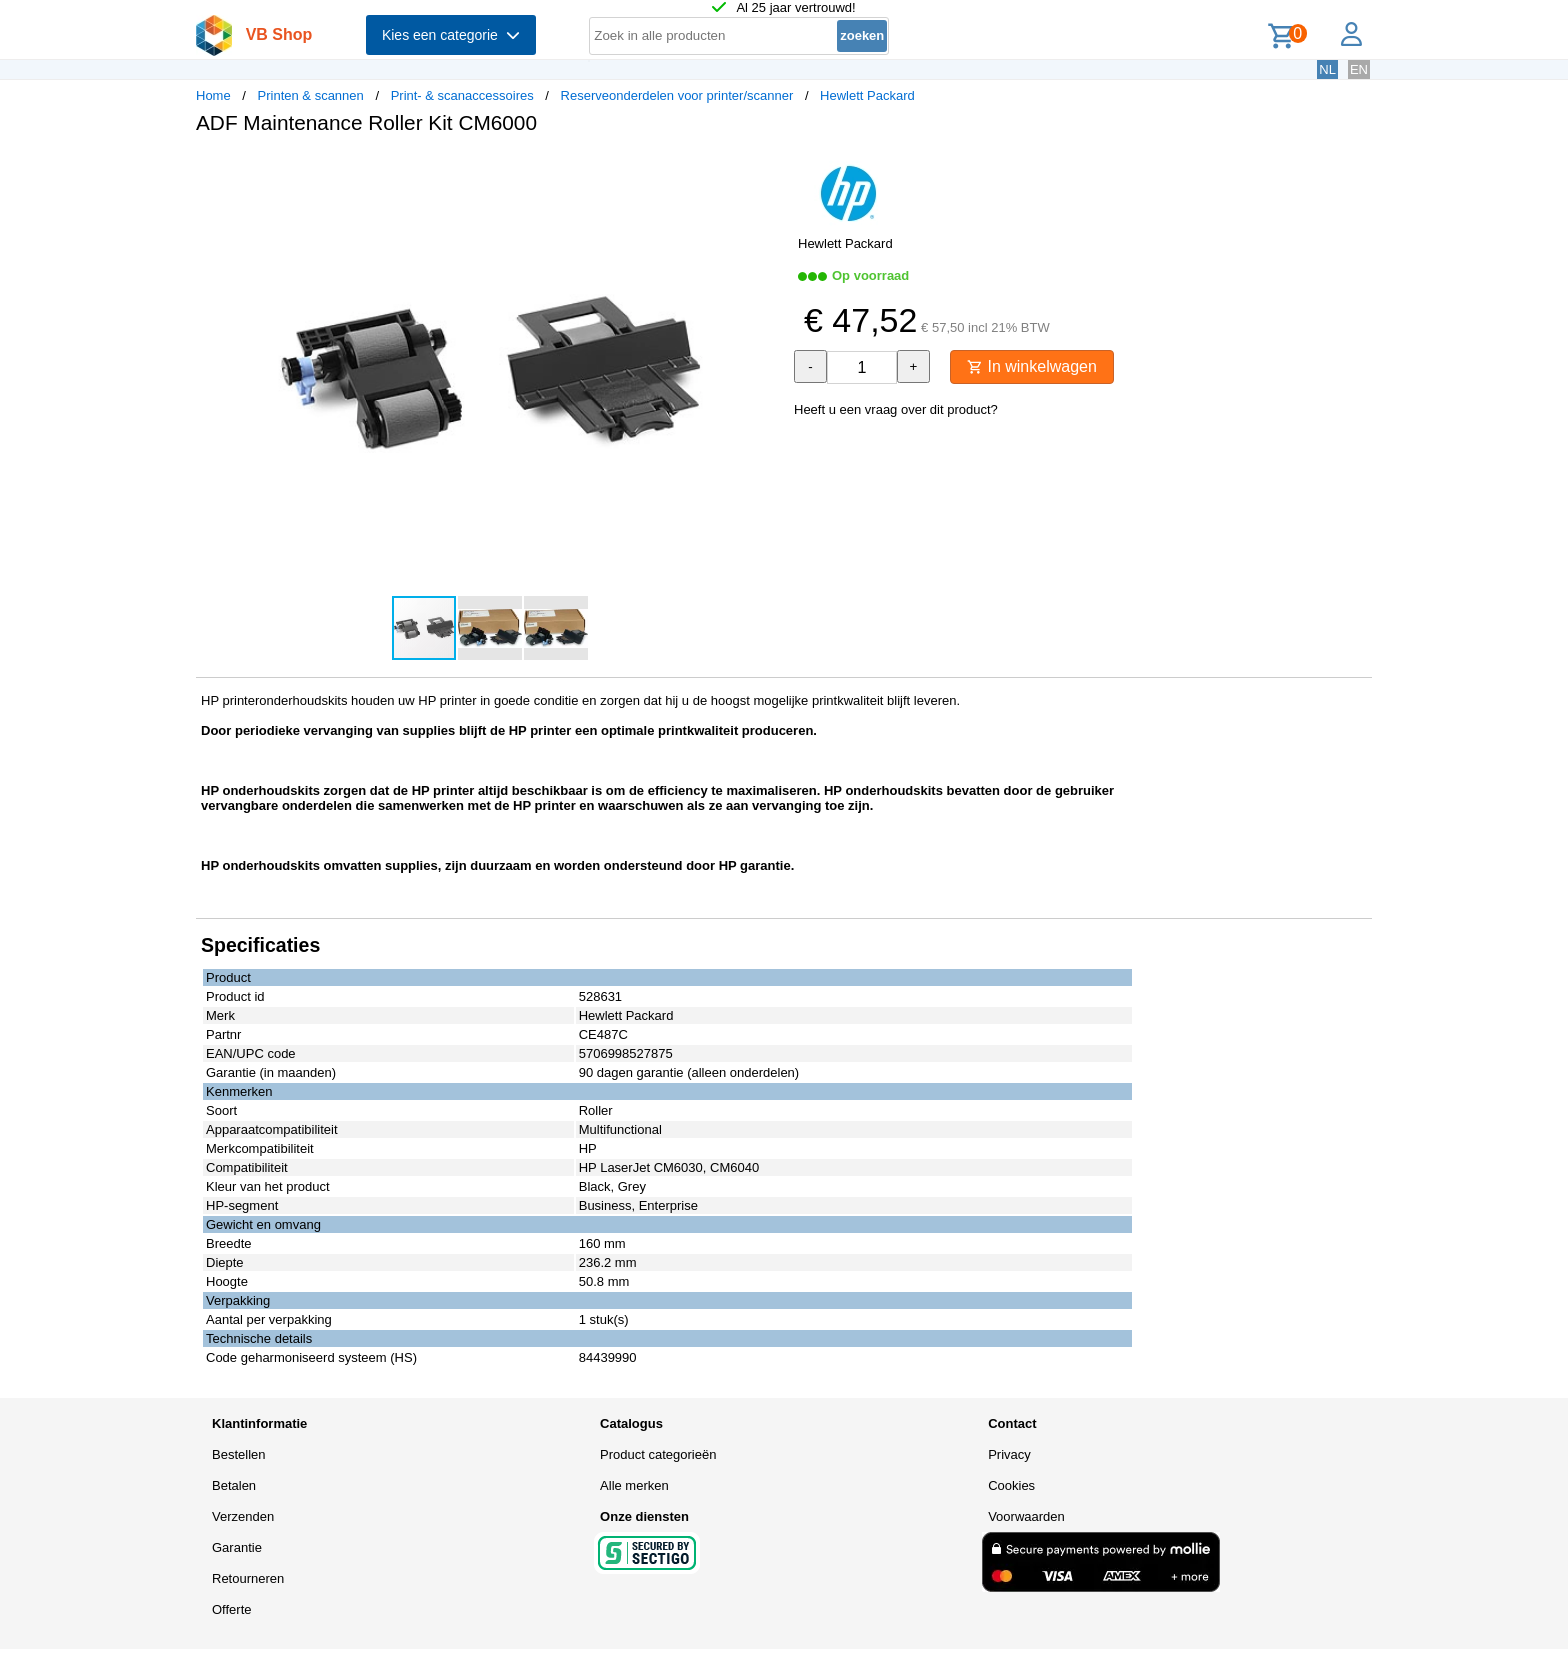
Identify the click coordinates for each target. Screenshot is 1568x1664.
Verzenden (243, 1516)
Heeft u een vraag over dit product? (896, 409)
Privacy (1009, 1454)
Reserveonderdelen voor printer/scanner (677, 95)
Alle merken (634, 1485)
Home (213, 95)
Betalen (234, 1485)
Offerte (232, 1609)
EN (1359, 69)
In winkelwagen (1032, 366)
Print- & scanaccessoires (462, 95)
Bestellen (238, 1454)
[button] (766, 171)
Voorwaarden (1026, 1516)
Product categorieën (658, 1454)
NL (1327, 69)
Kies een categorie (451, 35)
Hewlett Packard (867, 95)
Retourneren (248, 1578)
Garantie (237, 1547)
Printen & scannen (311, 95)
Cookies (1011, 1485)
